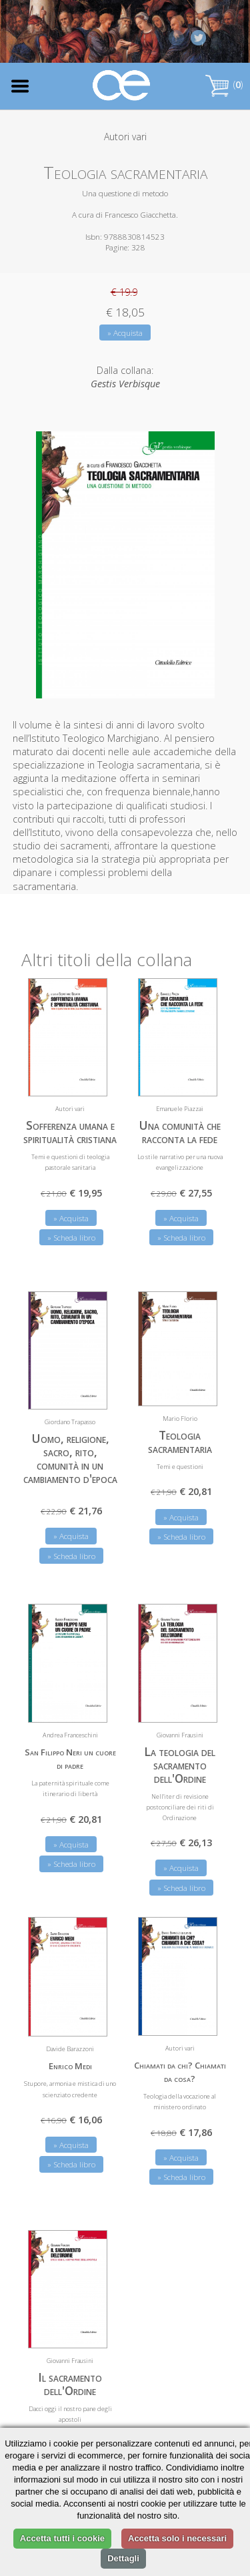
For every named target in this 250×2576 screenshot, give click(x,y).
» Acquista (125, 333)
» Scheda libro (71, 1237)
